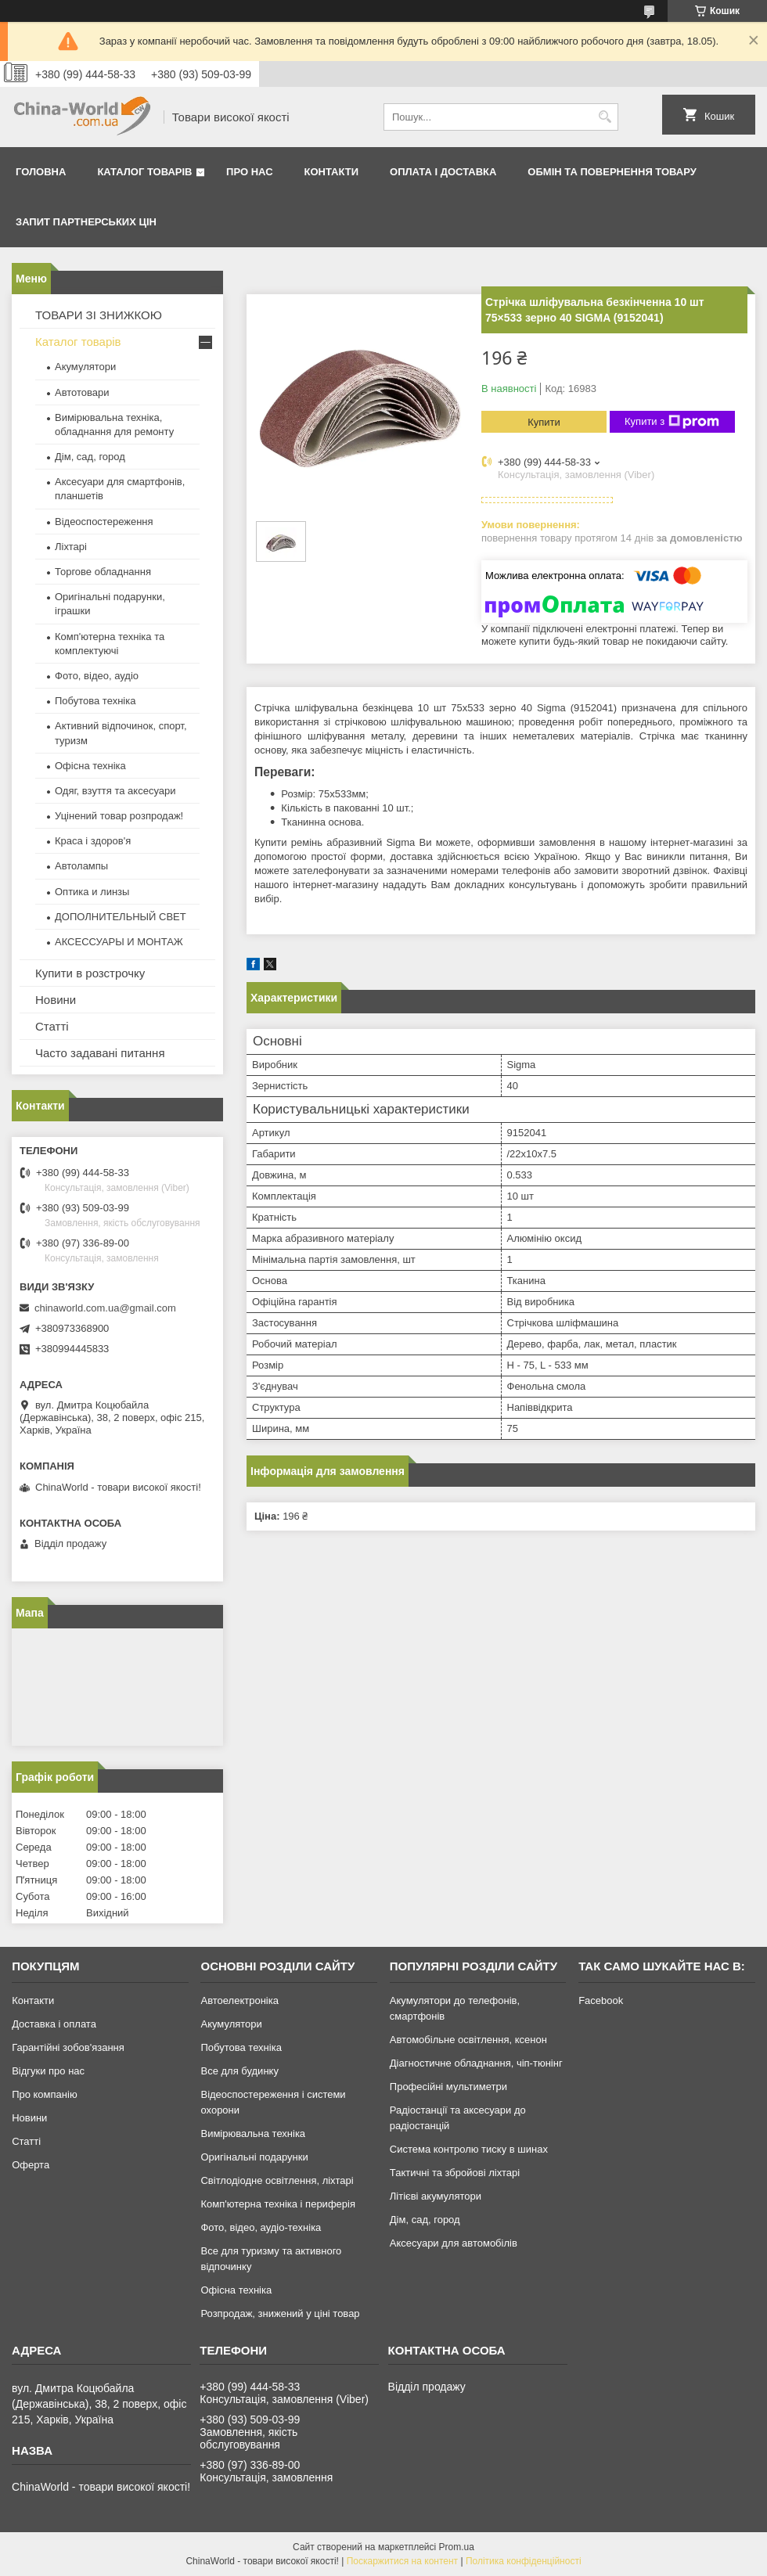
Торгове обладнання (103, 571)
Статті (52, 1026)
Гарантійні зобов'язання (68, 2047)
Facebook (600, 2000)
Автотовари (82, 392)
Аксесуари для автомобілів (453, 2243)
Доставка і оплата (54, 2024)
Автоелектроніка (239, 2000)
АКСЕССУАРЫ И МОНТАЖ (119, 942)
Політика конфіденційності (524, 2561)
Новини (55, 999)
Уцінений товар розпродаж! (119, 816)
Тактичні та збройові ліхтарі (455, 2172)
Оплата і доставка (443, 172)
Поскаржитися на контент (402, 2561)
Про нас (249, 172)
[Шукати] (604, 117)
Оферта (30, 2165)
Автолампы (81, 866)
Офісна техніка (90, 766)
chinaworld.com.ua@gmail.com (105, 1308)
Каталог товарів (144, 172)
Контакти (331, 172)
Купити (544, 422)
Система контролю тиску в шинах (469, 2149)
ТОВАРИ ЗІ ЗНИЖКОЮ (98, 315)
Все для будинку (239, 2071)
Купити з (672, 422)
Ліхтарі (71, 546)
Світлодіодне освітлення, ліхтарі (276, 2180)
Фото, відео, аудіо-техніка (260, 2227)
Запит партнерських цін (86, 222)
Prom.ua (456, 2547)
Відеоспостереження (104, 521)
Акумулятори (85, 366)
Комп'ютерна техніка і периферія (277, 2204)
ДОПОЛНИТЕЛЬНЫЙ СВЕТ (120, 917)
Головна (41, 172)
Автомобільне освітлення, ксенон (468, 2039)
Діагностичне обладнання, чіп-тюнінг (476, 2063)
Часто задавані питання (100, 1053)
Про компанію (44, 2094)
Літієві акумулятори (435, 2196)
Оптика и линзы (92, 892)
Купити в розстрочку (90, 973)
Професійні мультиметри (448, 2086)
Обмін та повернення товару (612, 172)
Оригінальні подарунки (254, 2157)
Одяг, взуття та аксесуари (115, 791)
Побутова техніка (95, 701)
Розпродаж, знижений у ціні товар (279, 2313)
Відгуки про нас (48, 2071)
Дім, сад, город (90, 456)
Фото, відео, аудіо (97, 676)
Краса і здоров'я (93, 841)
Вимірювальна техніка (252, 2133)
